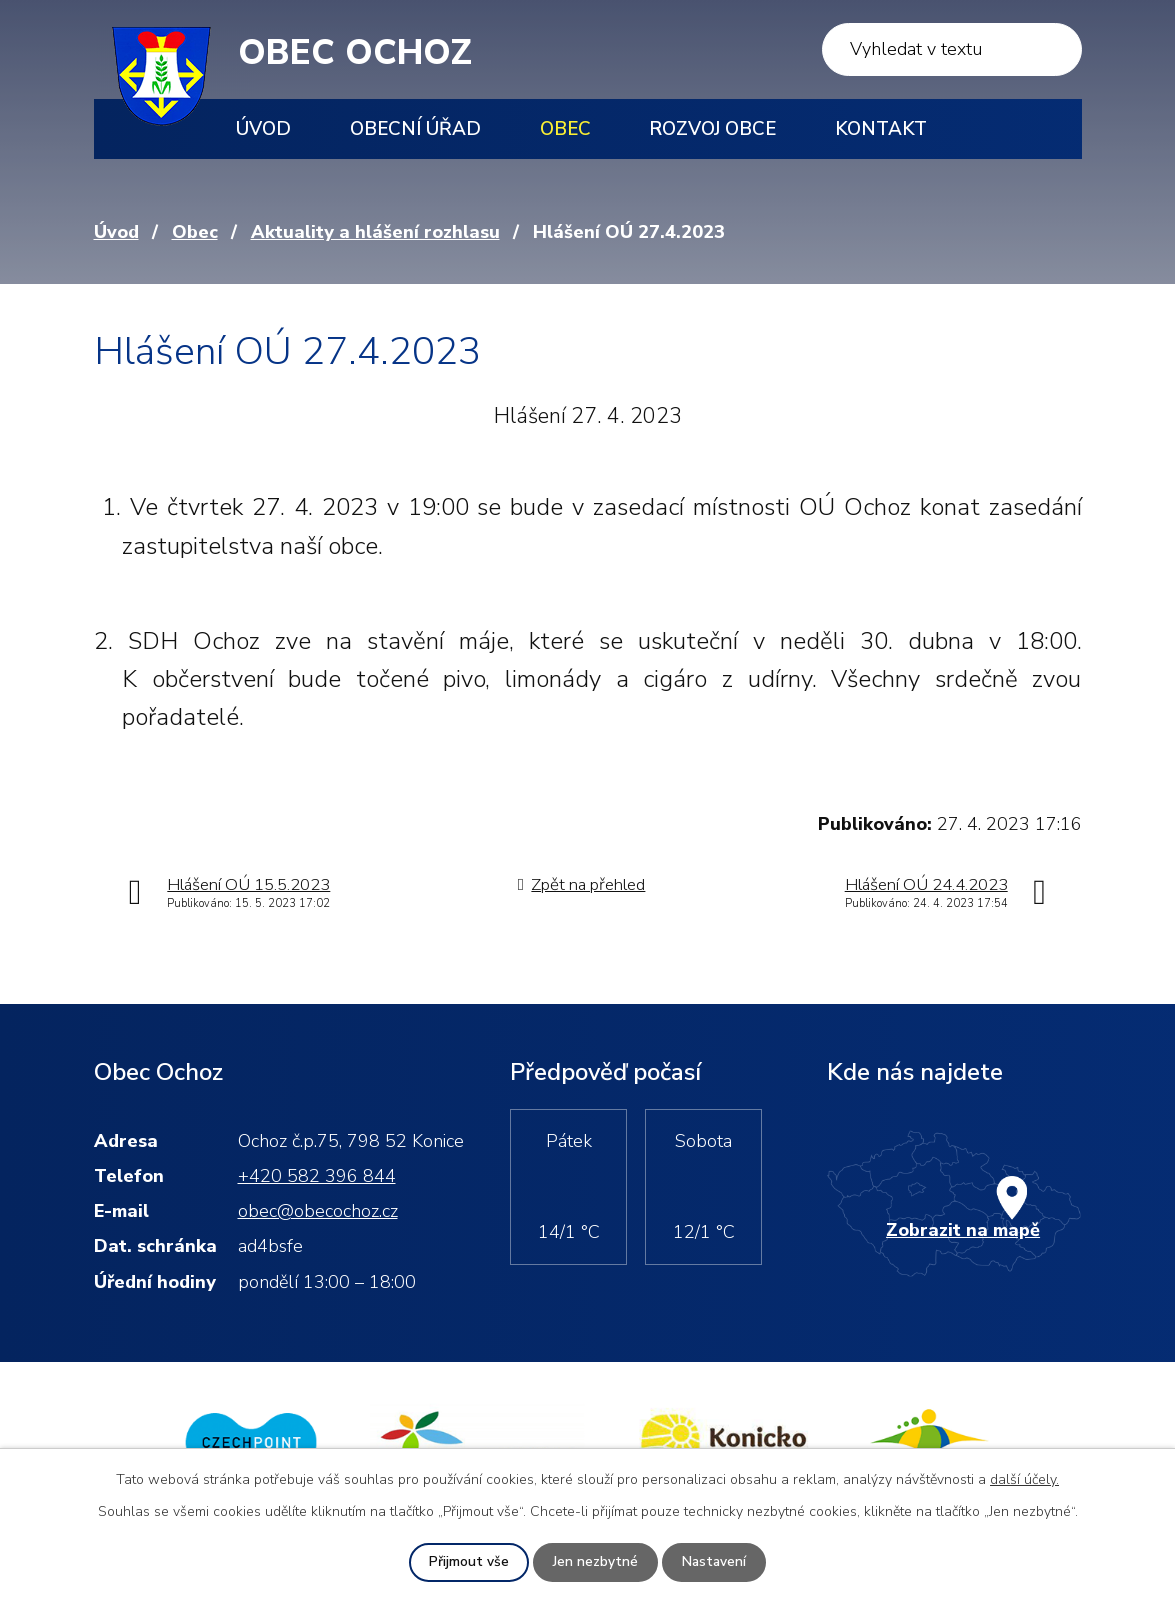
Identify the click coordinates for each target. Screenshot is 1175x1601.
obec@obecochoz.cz (318, 1211)
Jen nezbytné (594, 1562)
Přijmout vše (468, 1562)
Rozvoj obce (712, 129)
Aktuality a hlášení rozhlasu (375, 232)
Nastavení (714, 1562)
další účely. (1024, 1479)
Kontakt (881, 129)
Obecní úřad (415, 129)
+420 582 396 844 (317, 1176)
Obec (565, 129)
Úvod (263, 129)
